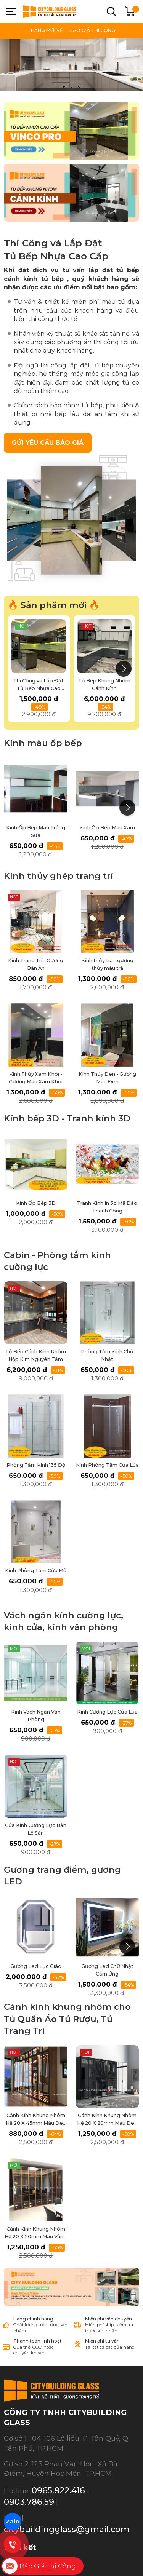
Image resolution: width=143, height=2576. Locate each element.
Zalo (12, 2521)
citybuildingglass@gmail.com (67, 2490)
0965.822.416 (58, 2451)
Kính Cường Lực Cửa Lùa (107, 1712)
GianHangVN (114, 2560)
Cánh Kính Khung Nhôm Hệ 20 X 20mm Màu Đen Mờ (107, 2123)
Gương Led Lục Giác (35, 1966)
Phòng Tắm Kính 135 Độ (35, 1465)
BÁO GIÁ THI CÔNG (92, 30)
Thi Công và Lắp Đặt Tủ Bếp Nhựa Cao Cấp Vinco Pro (38, 688)
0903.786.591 (30, 2463)
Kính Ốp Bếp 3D (36, 1203)
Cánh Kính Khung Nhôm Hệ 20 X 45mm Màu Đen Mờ (36, 2123)
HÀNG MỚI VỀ (47, 30)
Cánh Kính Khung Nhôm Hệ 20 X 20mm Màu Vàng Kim (36, 2236)
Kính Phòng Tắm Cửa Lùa (107, 1465)
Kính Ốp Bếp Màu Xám (107, 827)
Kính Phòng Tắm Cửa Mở (35, 1570)
